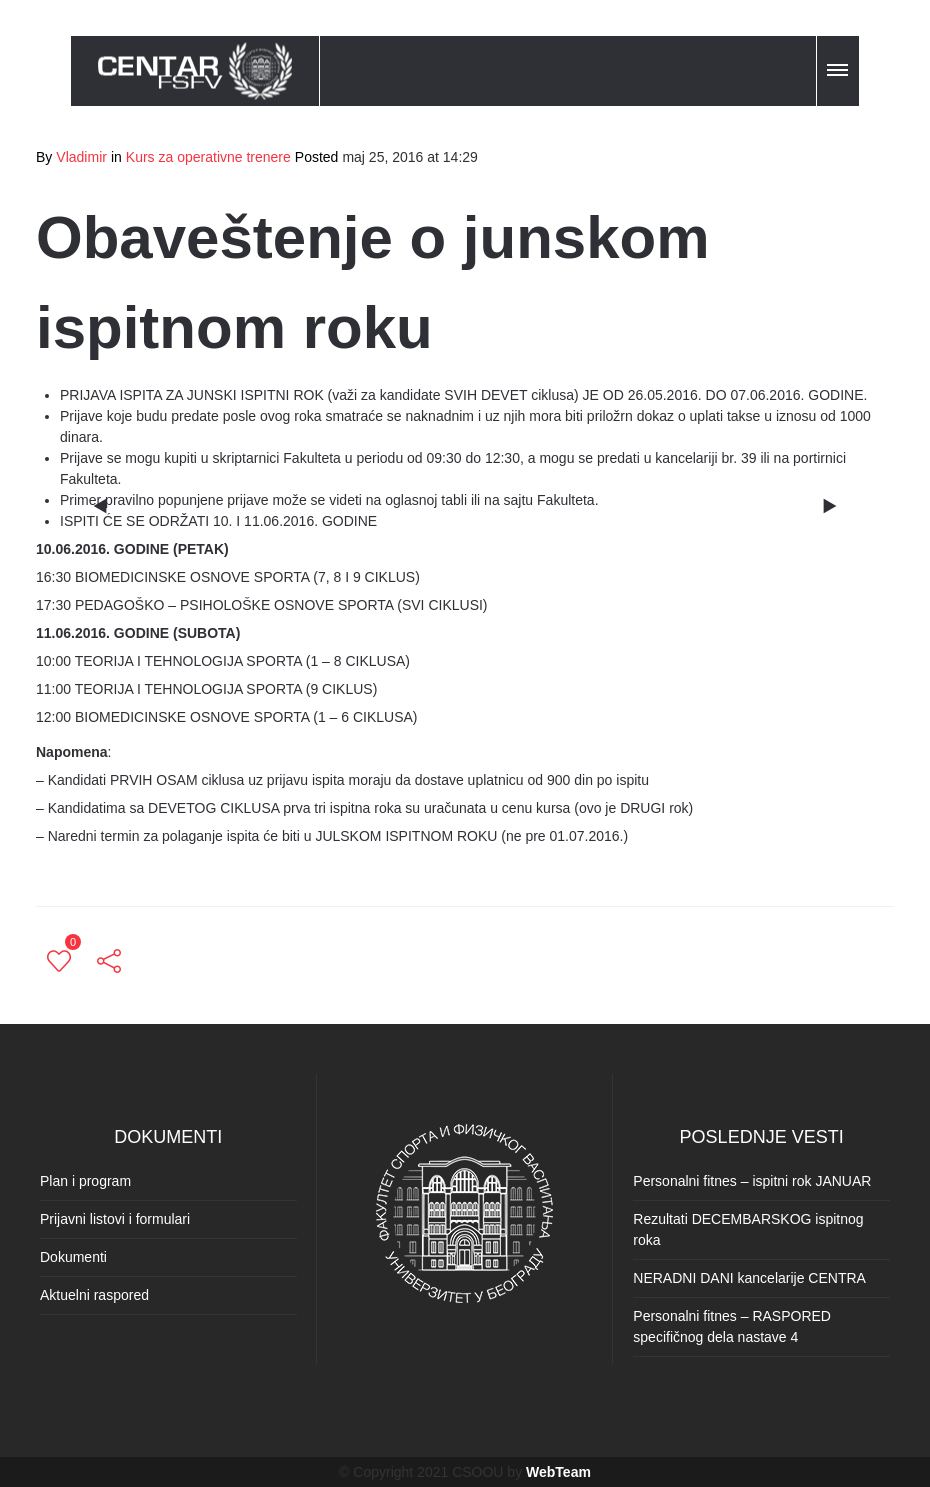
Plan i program (85, 1181)
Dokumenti (73, 1257)
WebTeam (558, 1472)
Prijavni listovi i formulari (115, 1219)
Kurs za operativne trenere (208, 157)
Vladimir (81, 157)
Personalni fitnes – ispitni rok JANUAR (752, 1181)
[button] (839, 67)
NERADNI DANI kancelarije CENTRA (749, 1278)
